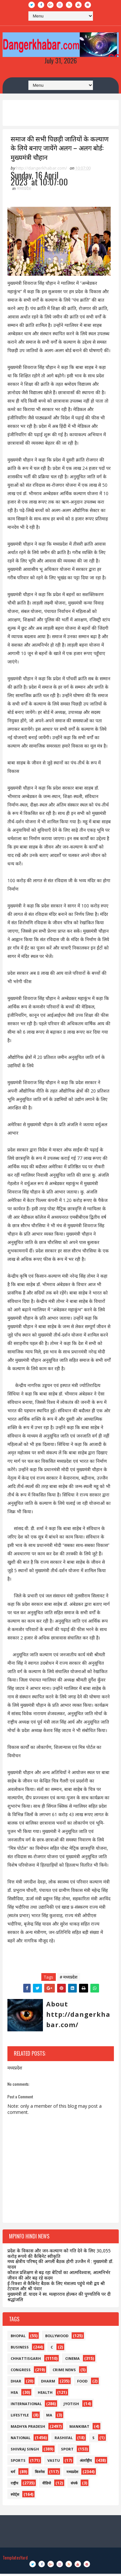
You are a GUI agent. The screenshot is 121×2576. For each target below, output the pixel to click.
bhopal (18, 2338)
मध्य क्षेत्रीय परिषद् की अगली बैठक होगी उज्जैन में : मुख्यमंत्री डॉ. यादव (60, 2266)
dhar (16, 2383)
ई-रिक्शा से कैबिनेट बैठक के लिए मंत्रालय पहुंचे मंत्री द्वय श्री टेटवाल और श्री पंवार (56, 2288)
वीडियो (46, 2485)
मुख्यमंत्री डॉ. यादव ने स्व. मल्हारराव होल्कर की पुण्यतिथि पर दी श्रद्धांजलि (59, 2299)
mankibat (79, 2428)
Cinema (72, 2360)
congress (21, 2372)
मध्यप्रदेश (24, 191)
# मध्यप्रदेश (68, 1979)
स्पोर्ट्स (15, 2496)
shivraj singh (25, 2451)
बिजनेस (40, 2473)
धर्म (13, 2473)
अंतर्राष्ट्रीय (86, 2462)
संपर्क (74, 2485)
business (20, 2349)
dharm (48, 2383)
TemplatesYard (15, 2559)
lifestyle (20, 2417)
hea (14, 2394)
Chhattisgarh (26, 2360)
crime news (64, 2372)
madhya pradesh (28, 2428)
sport (67, 2451)
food (82, 2383)
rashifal (64, 2439)
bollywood (56, 2338)
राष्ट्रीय (14, 2485)
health (45, 2394)
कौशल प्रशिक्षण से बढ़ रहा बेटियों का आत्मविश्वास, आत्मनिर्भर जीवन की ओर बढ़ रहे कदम (58, 2277)
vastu (53, 2462)
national (20, 2439)
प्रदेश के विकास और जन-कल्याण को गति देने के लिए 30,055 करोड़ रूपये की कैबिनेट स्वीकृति (59, 2255)
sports (18, 2462)
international (26, 2406)
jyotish (71, 2406)
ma (49, 2417)
